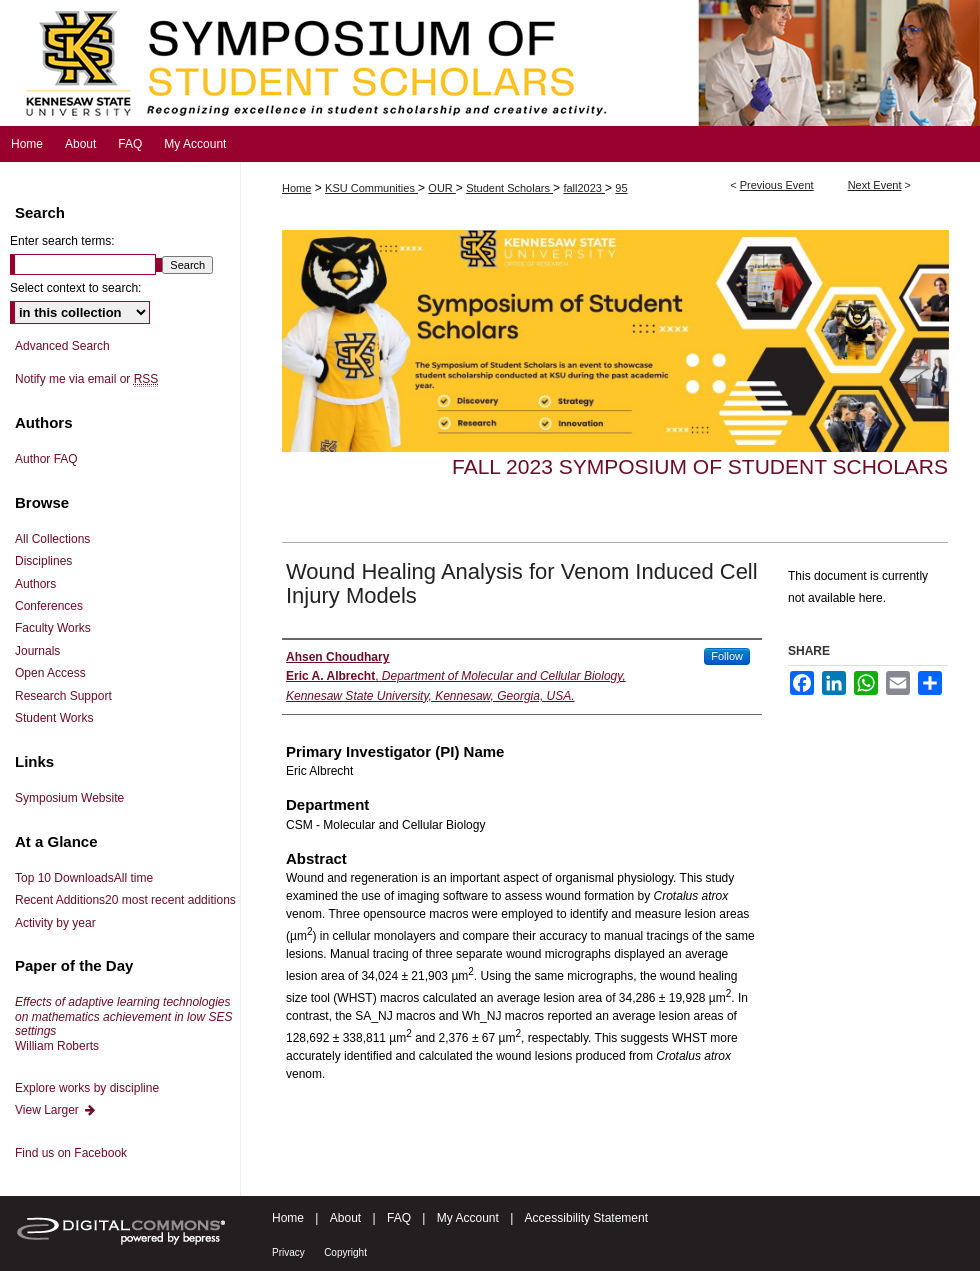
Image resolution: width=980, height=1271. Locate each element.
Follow (727, 656)
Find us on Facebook (71, 1153)
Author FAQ (46, 459)
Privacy (288, 1252)
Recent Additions (125, 900)
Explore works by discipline (87, 1088)
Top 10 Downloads (84, 878)
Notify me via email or (86, 379)
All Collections (52, 539)
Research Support (63, 696)
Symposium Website (69, 798)
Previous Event (777, 185)
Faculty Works (53, 628)
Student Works (54, 718)
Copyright (345, 1252)
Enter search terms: (62, 241)
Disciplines (43, 561)
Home (296, 188)
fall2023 (584, 188)
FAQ (399, 1218)
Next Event (875, 185)
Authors (35, 584)
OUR (442, 188)
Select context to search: (75, 288)
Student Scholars (509, 188)
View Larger (56, 1110)
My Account (468, 1218)
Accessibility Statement (586, 1218)
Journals (37, 651)
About (345, 1218)
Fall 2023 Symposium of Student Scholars (700, 466)
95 (621, 188)
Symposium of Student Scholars (490, 63)
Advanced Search (62, 346)
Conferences (49, 606)
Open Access (50, 673)
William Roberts (123, 1023)
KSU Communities (371, 188)
